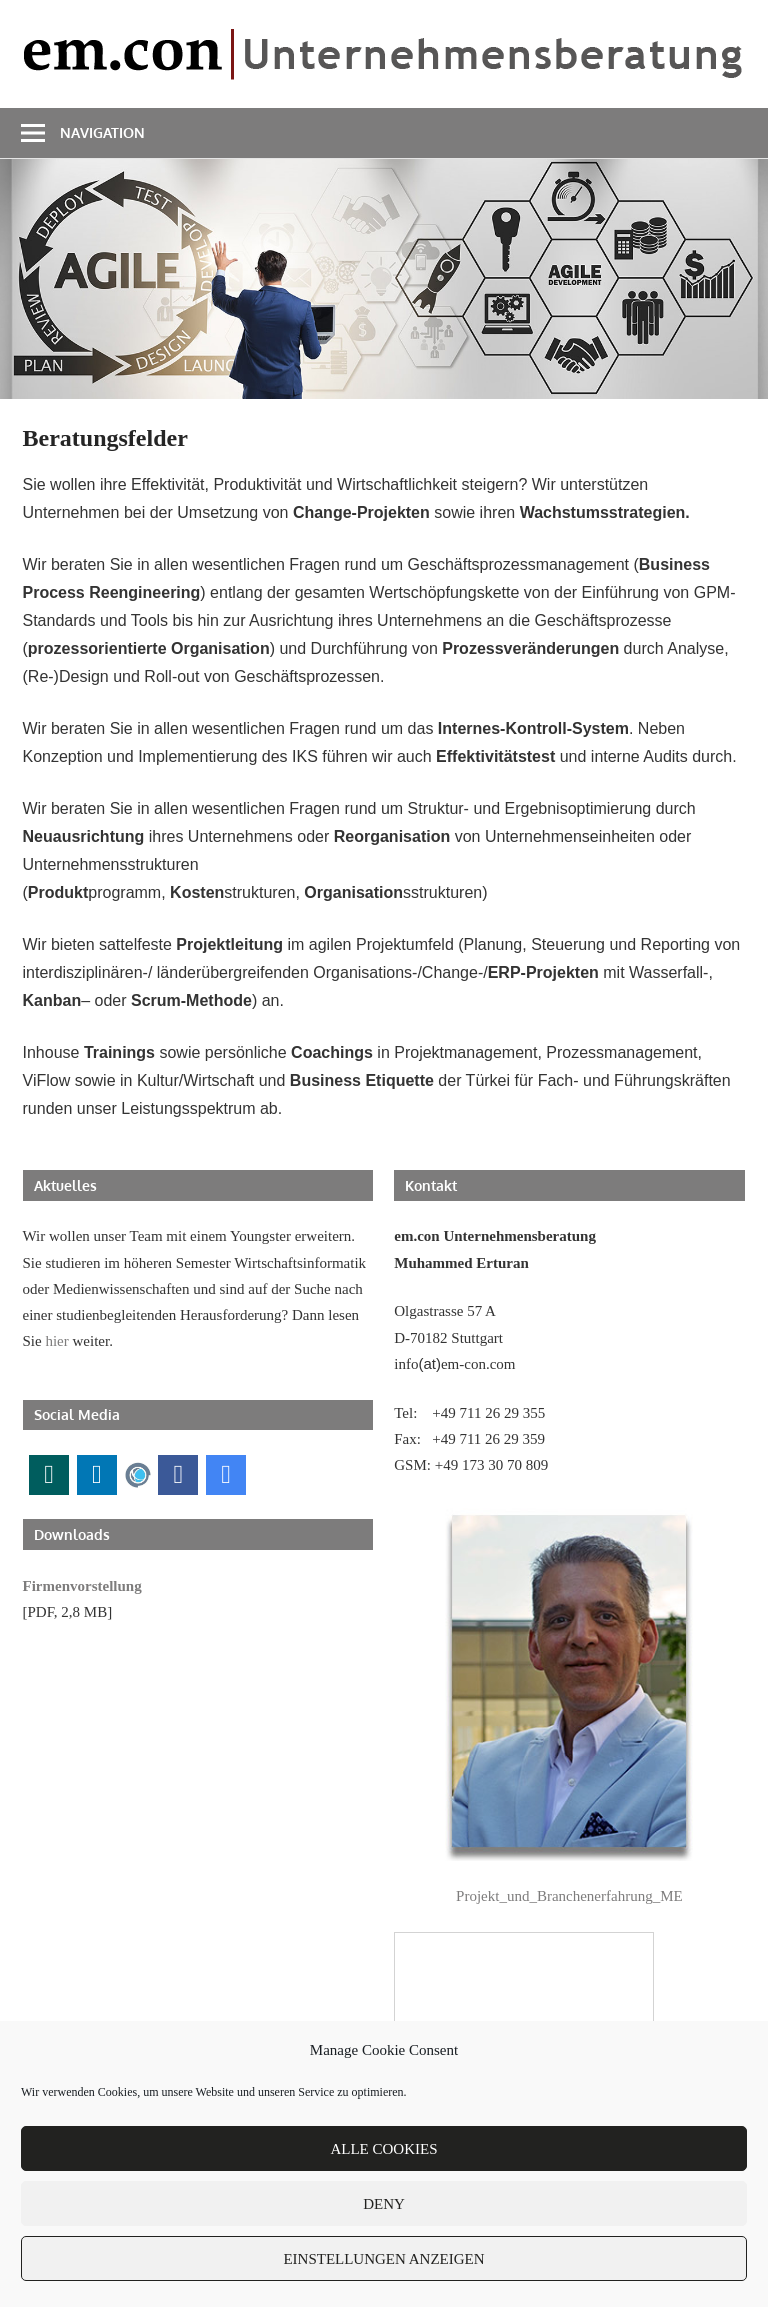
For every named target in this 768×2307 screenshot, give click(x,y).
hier (56, 1341)
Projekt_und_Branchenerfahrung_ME (569, 1896)
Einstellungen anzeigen (383, 2259)
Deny (384, 2204)
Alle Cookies (383, 2149)
